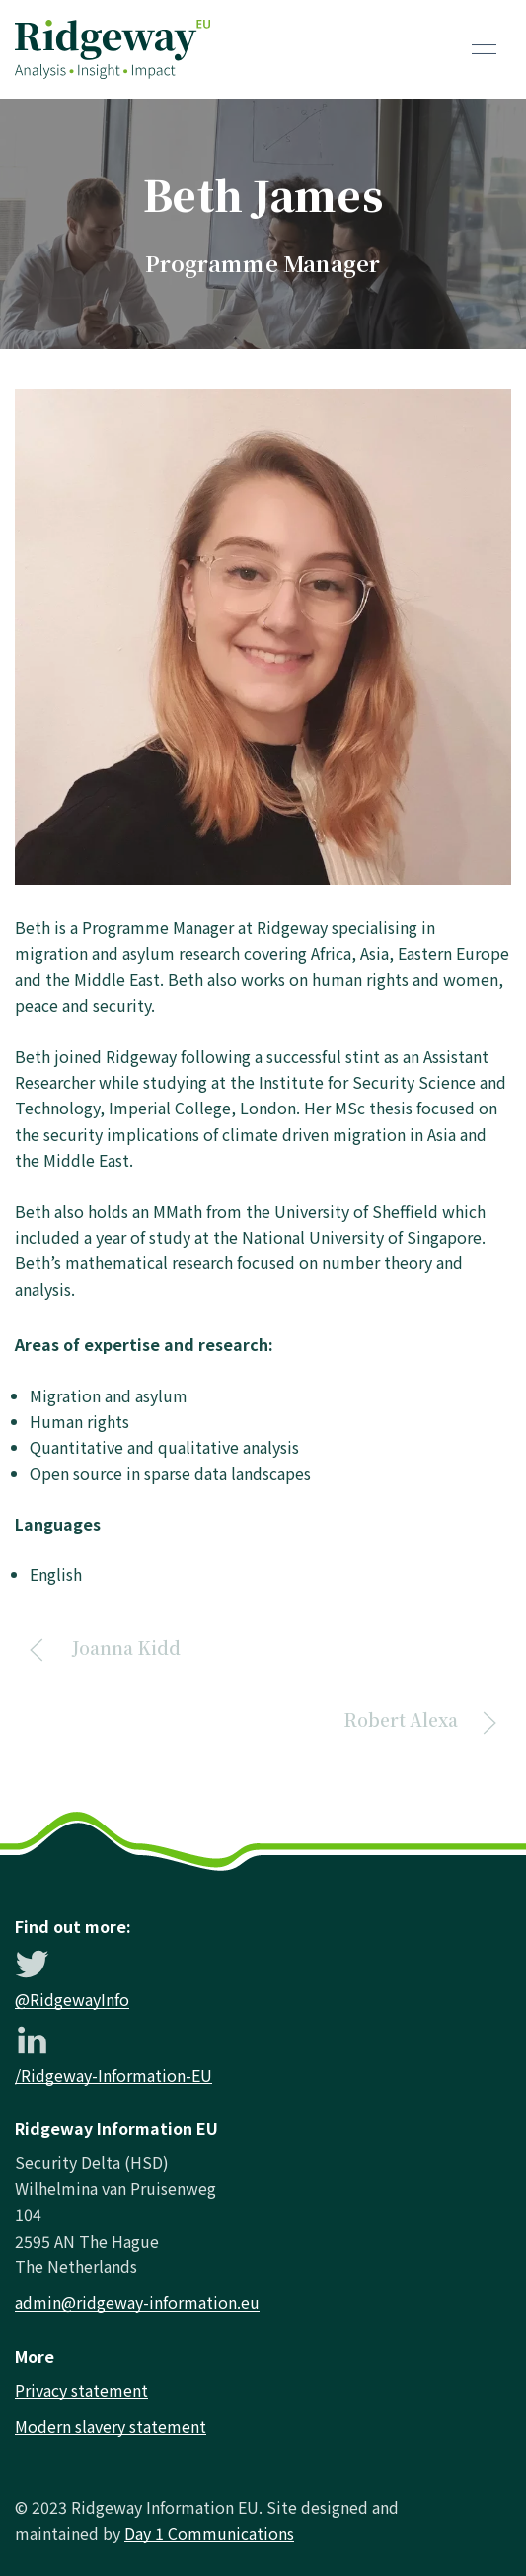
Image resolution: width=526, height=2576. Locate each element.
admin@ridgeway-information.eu (137, 2302)
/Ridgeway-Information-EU (113, 2075)
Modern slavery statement (110, 2426)
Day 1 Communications (209, 2532)
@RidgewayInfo (72, 1999)
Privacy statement (81, 2389)
